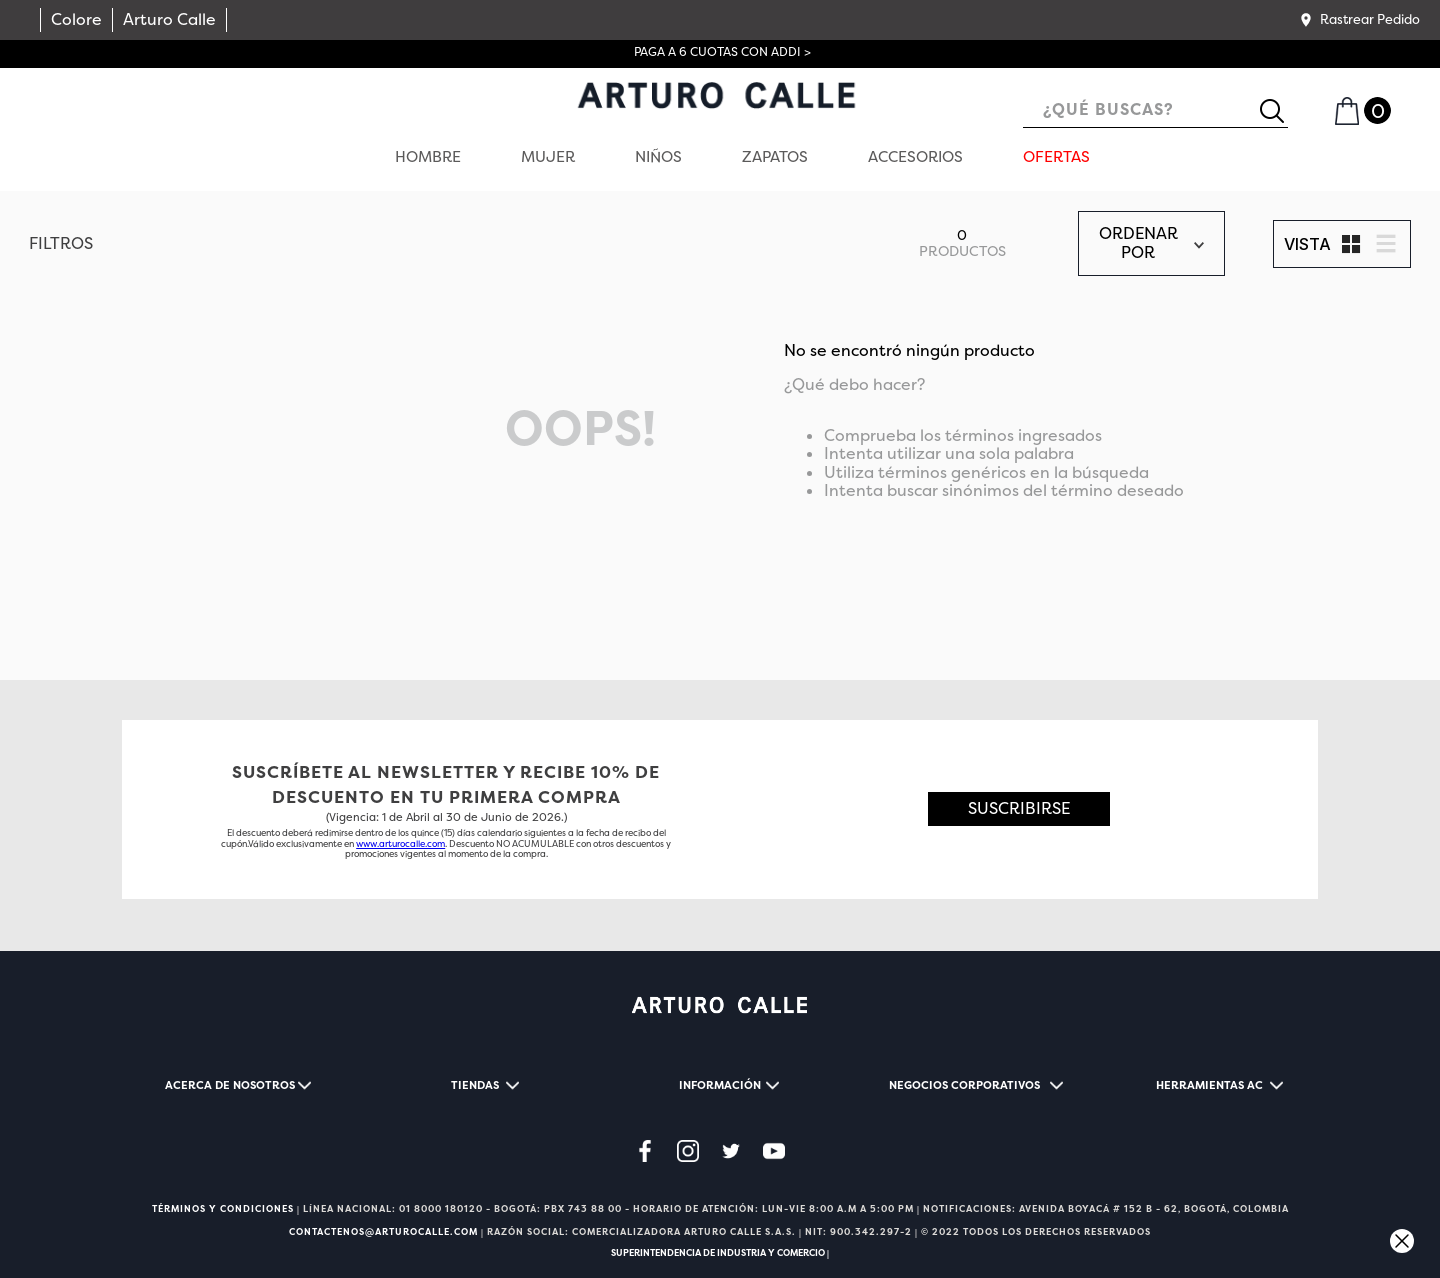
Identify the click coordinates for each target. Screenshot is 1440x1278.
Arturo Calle (169, 19)
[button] (1359, 20)
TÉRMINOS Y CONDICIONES (223, 1209)
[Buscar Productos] (1280, 111)
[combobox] (1155, 111)
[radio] (1351, 244)
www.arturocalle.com (400, 844)
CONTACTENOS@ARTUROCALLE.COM (383, 1232)
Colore (76, 19)
